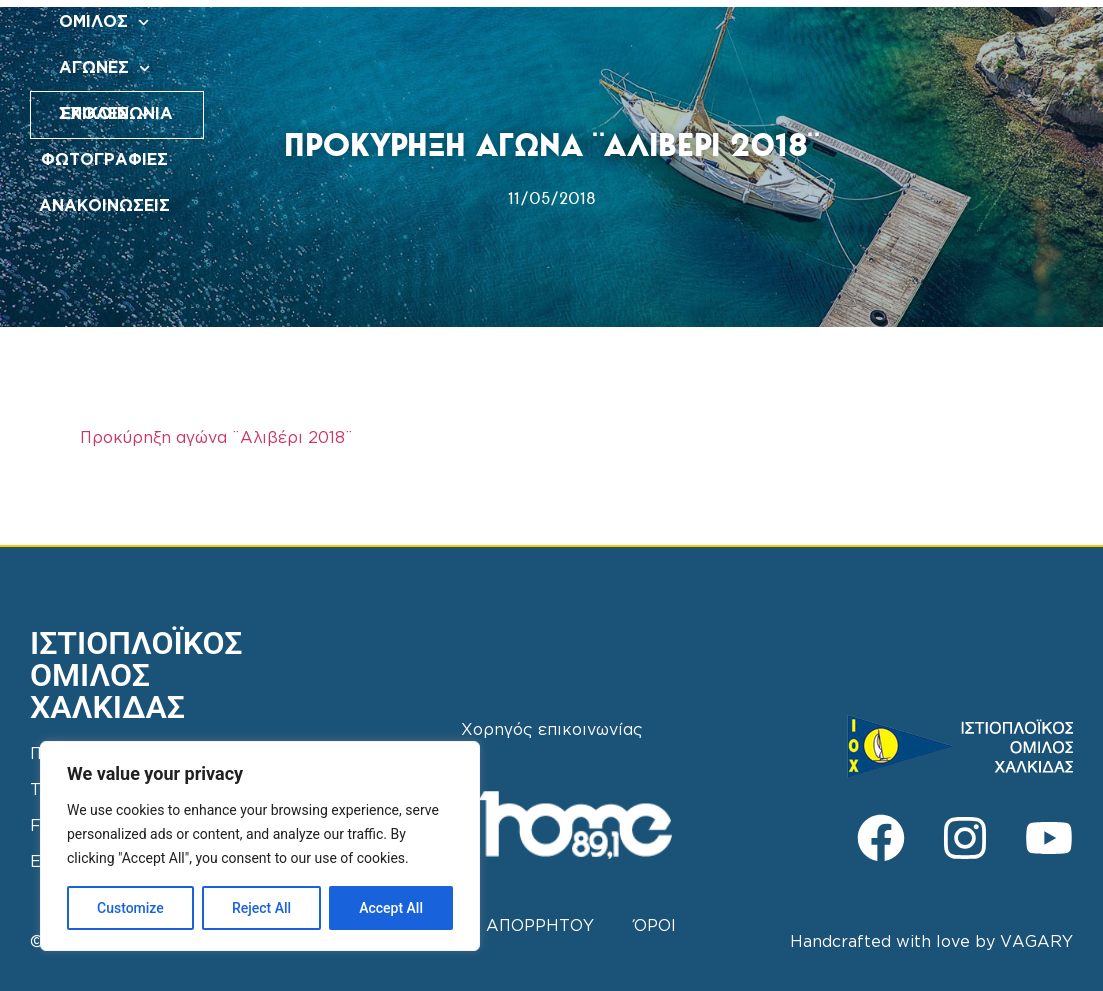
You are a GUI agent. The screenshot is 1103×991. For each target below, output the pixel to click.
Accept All (391, 908)
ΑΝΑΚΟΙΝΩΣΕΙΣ (582, 68)
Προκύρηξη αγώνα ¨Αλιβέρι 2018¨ (216, 438)
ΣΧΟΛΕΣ (618, 22)
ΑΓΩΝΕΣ (509, 22)
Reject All (261, 908)
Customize (130, 908)
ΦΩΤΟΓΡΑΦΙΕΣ (745, 22)
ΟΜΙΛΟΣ (401, 22)
